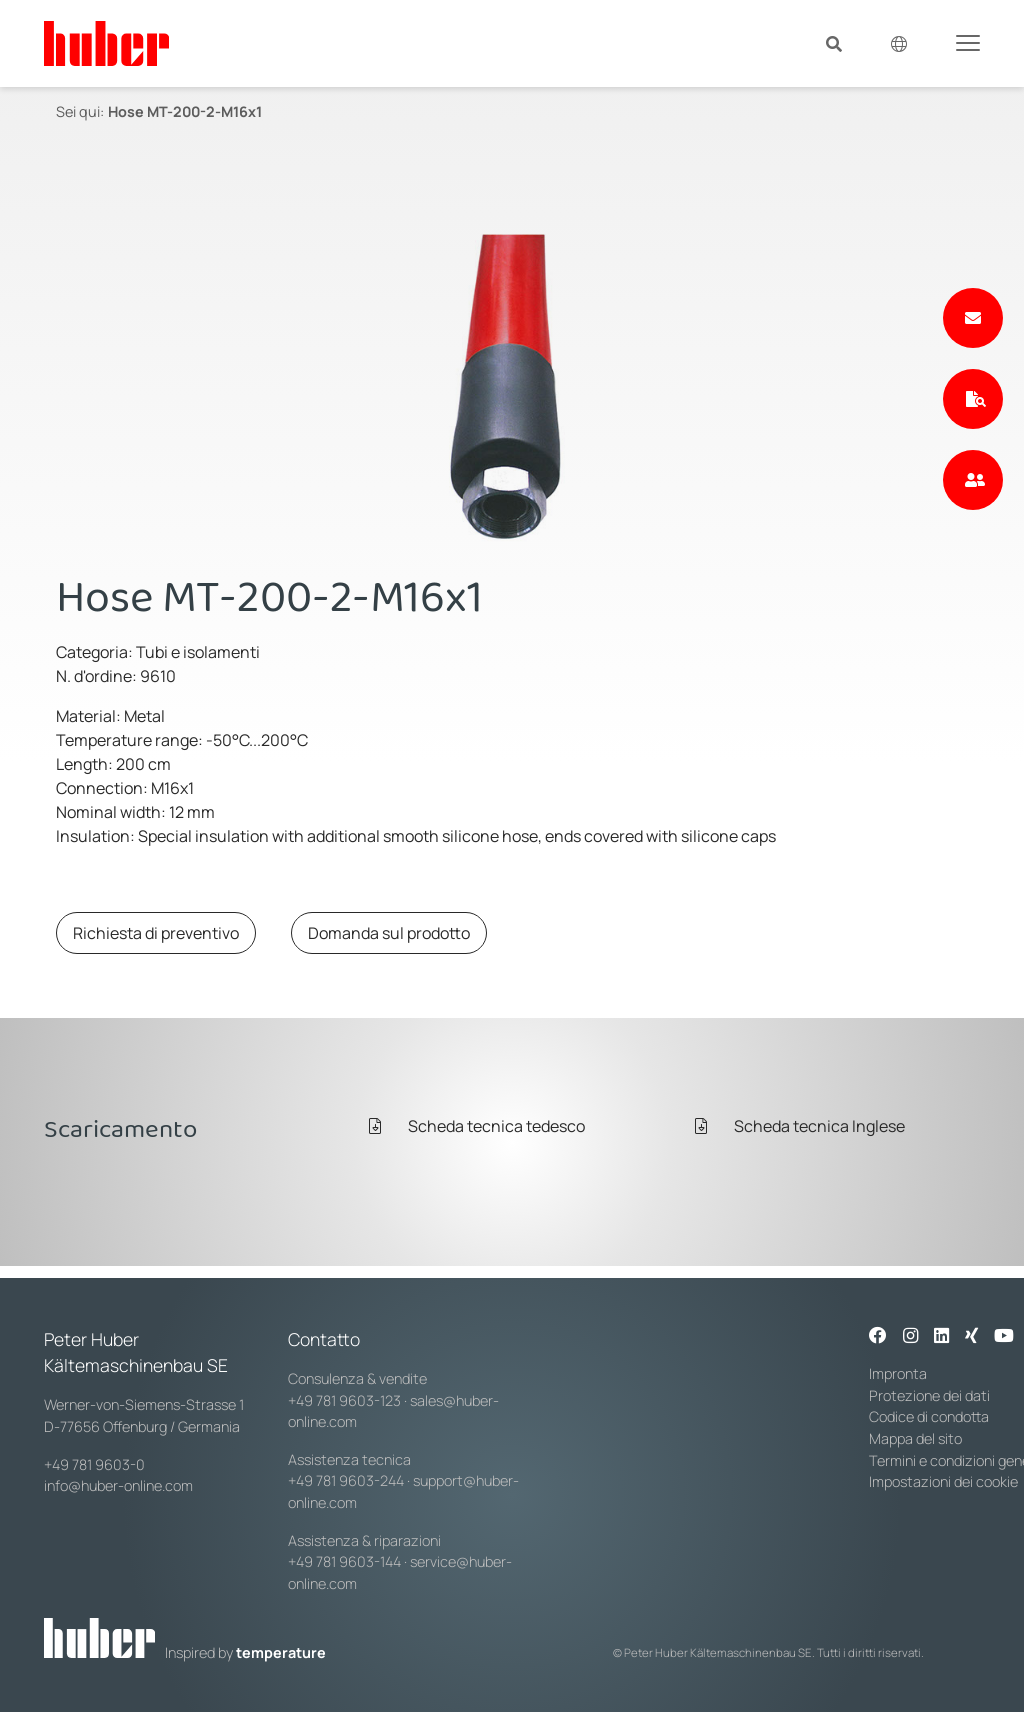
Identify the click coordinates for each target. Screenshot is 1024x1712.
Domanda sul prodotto (389, 933)
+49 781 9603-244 (346, 1480)
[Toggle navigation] (968, 42)
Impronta (898, 1373)
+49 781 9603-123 (344, 1400)
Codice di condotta (929, 1416)
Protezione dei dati (929, 1395)
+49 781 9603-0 (94, 1464)
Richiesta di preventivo (156, 933)
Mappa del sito (915, 1438)
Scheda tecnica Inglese (800, 1126)
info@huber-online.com (118, 1485)
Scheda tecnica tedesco (477, 1126)
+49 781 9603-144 (344, 1561)
